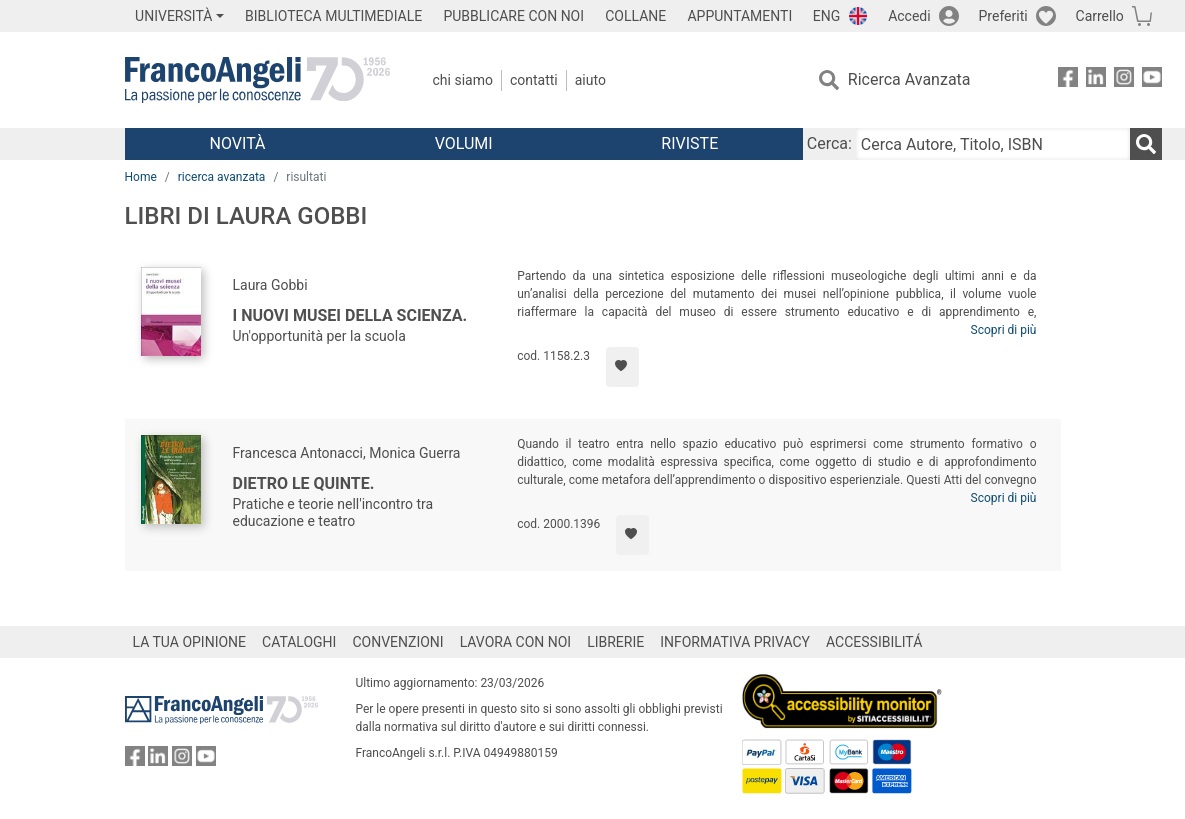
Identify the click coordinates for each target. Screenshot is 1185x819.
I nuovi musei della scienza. (350, 315)
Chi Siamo (463, 80)
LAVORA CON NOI (516, 642)
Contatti (534, 80)
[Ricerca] (1146, 144)
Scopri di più (1004, 330)
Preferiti (1003, 16)
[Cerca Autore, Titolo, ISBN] (993, 144)
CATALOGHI (299, 642)
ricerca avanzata (222, 177)
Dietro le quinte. (304, 483)
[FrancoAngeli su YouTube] (1152, 80)
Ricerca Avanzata (909, 79)
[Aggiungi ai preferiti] (622, 367)
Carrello (1100, 16)
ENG (826, 16)
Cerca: (829, 143)
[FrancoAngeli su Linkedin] (1096, 80)
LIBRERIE (615, 642)
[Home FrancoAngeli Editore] (257, 80)
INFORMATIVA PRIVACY (735, 642)
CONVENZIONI (397, 642)
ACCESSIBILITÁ (874, 642)
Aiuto (590, 80)
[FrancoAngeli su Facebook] (1068, 80)
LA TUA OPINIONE (190, 642)
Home (141, 177)
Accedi (909, 16)
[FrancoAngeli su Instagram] (1124, 80)
